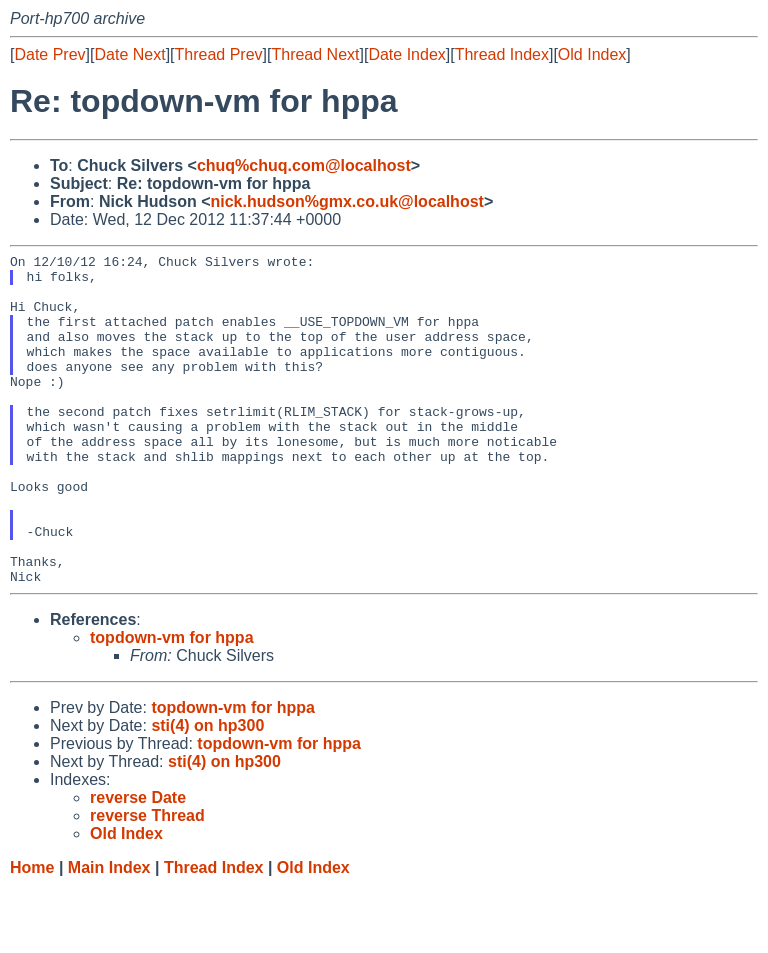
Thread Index (502, 54)
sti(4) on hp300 (207, 791)
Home (32, 933)
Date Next (129, 54)
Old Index (592, 54)
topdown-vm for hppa (172, 703)
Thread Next (315, 54)
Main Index (109, 933)
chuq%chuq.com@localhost (304, 165)
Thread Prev (219, 54)
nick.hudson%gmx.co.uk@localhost (346, 201)
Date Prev (49, 54)
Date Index (406, 54)
